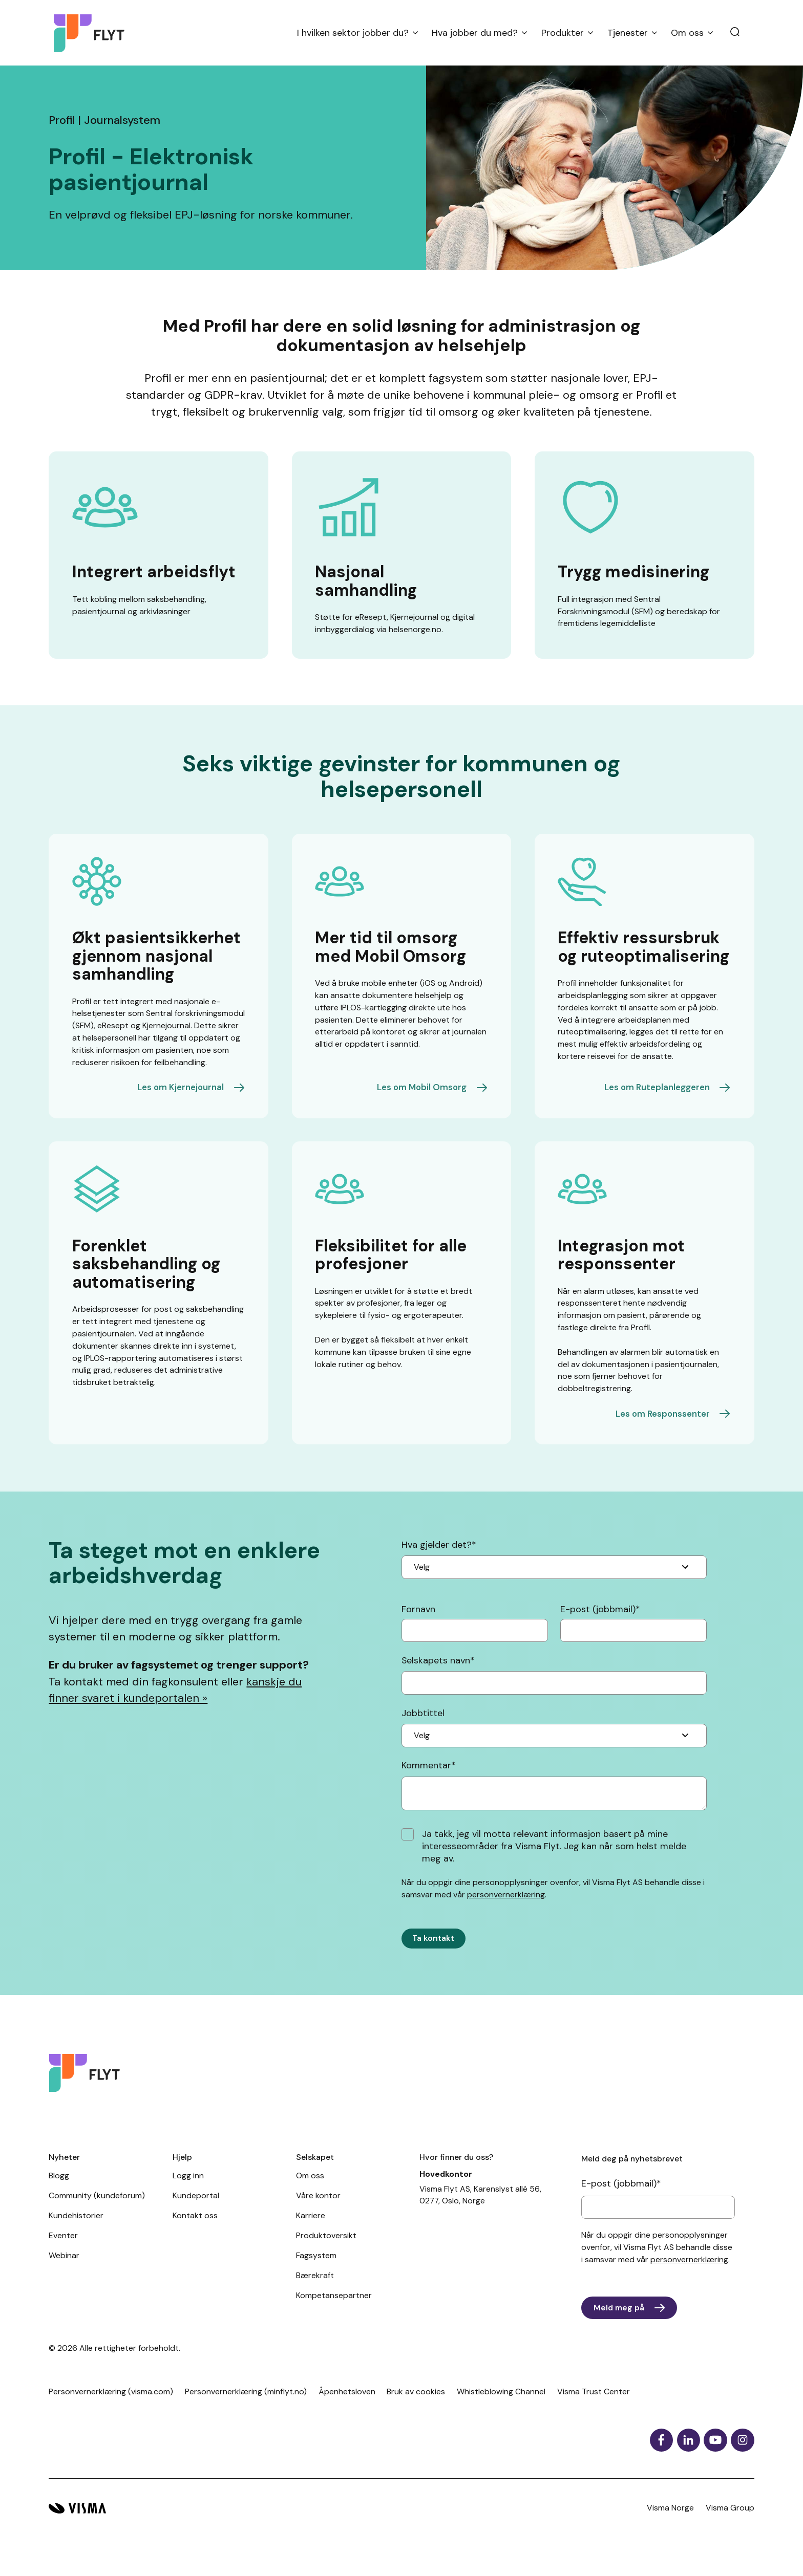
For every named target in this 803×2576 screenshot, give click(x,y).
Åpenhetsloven (347, 2406)
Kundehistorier (76, 2230)
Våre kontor (318, 2210)
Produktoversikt (326, 2250)
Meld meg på (619, 2322)
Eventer (63, 2250)
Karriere (310, 2230)
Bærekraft (315, 2290)
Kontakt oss (195, 2230)
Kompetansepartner (334, 2310)
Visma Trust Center (593, 2406)
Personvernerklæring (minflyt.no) (246, 2406)
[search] (735, 32)
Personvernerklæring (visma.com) (111, 2406)
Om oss (310, 2190)
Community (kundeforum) (97, 2210)
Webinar (64, 2270)
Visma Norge (670, 2523)
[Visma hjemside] (77, 2523)
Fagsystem (316, 2270)
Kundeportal (196, 2210)
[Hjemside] (93, 33)
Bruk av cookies (416, 2406)
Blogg (59, 2190)
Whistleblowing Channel (501, 2406)
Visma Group (730, 2523)
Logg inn (188, 2190)
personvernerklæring (506, 1896)
